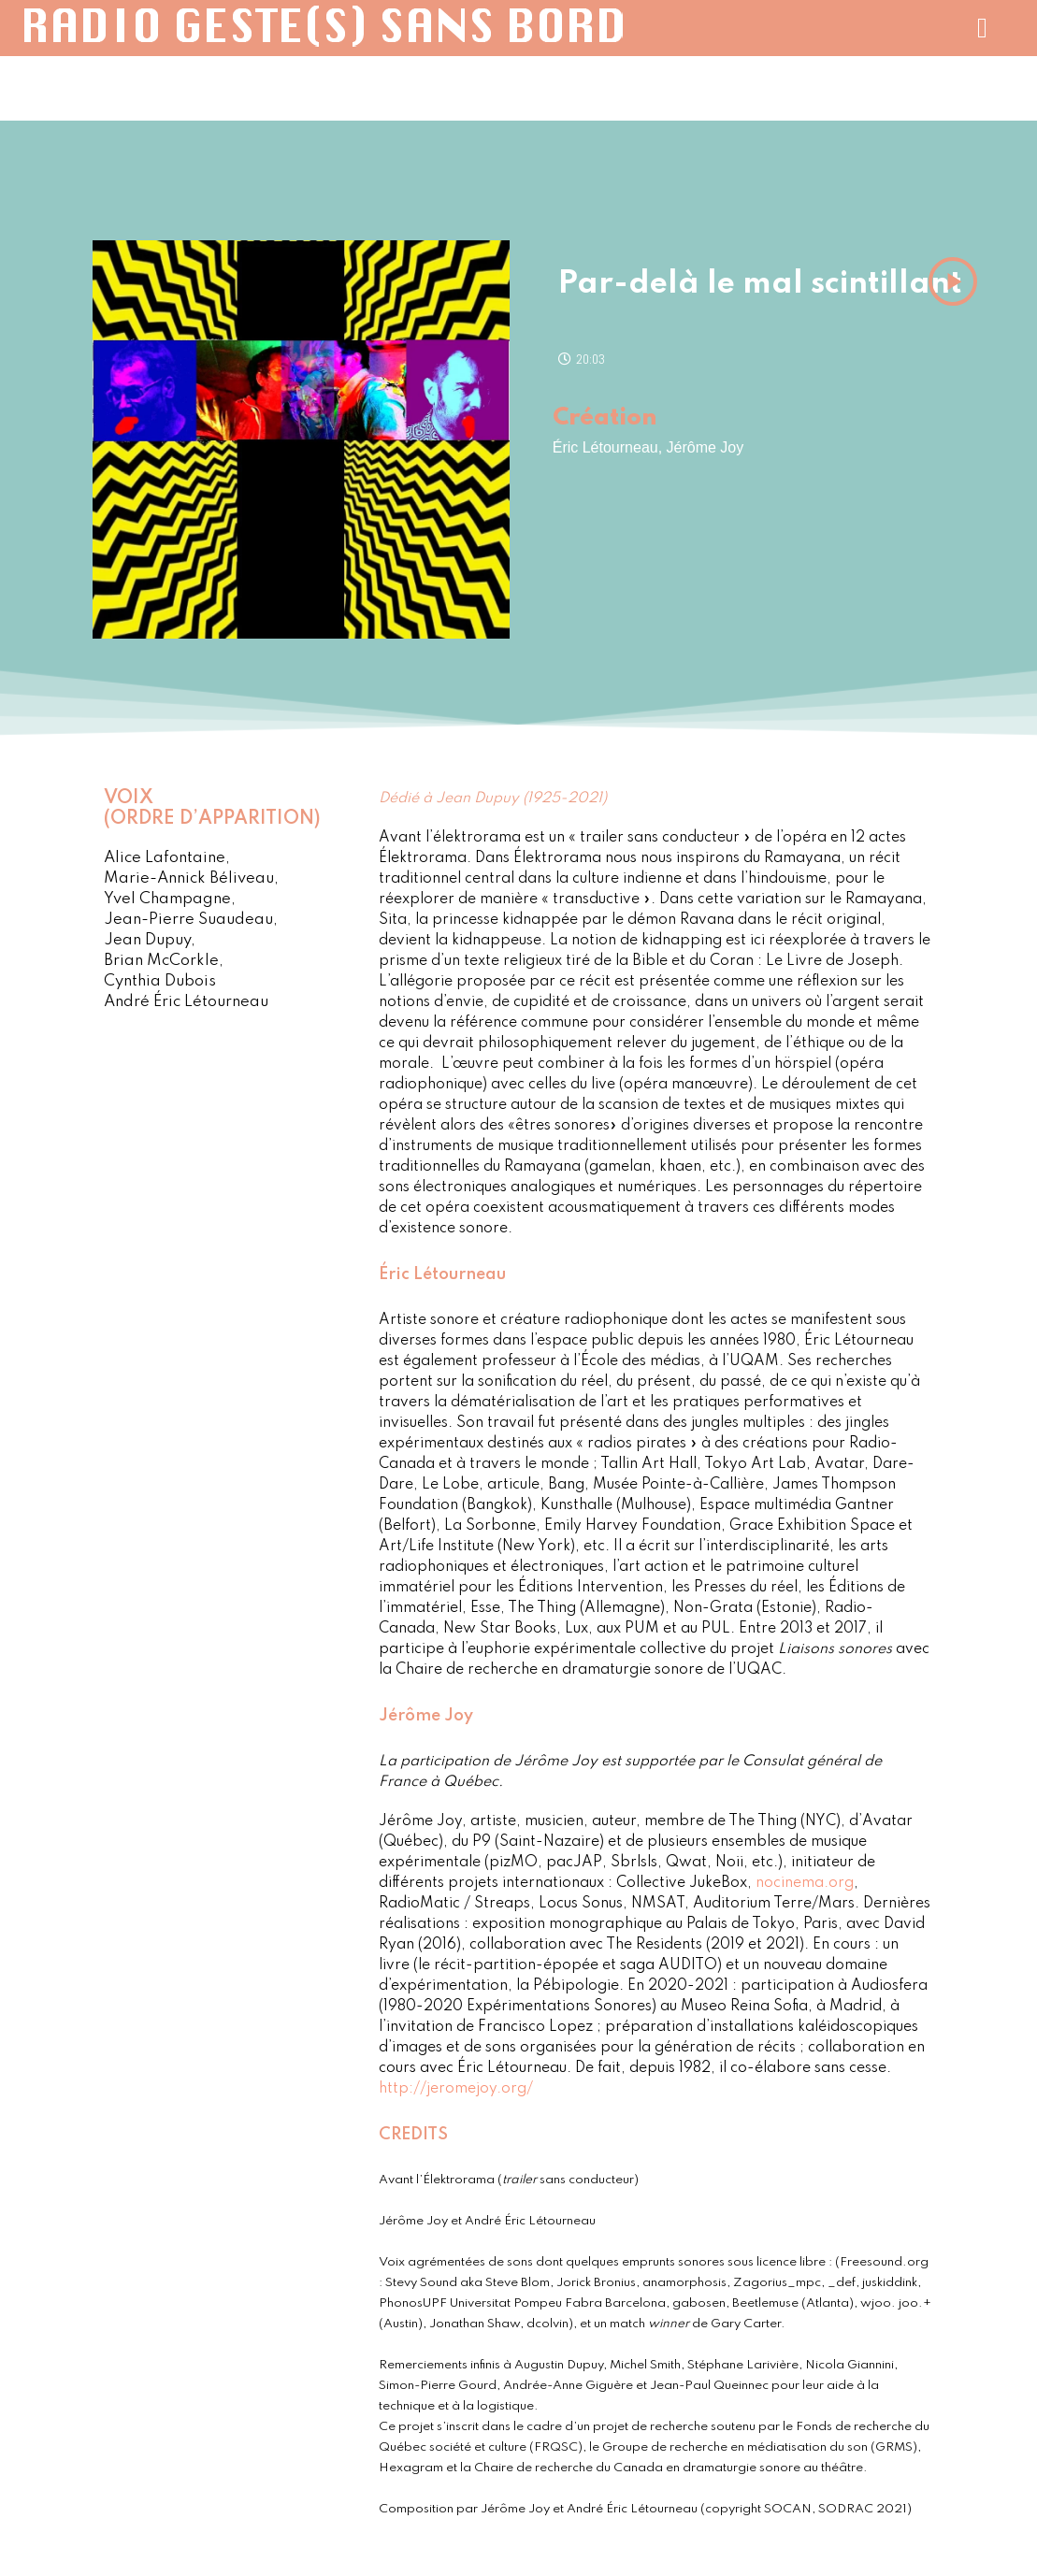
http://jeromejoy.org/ (456, 2088)
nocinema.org (805, 1883)
